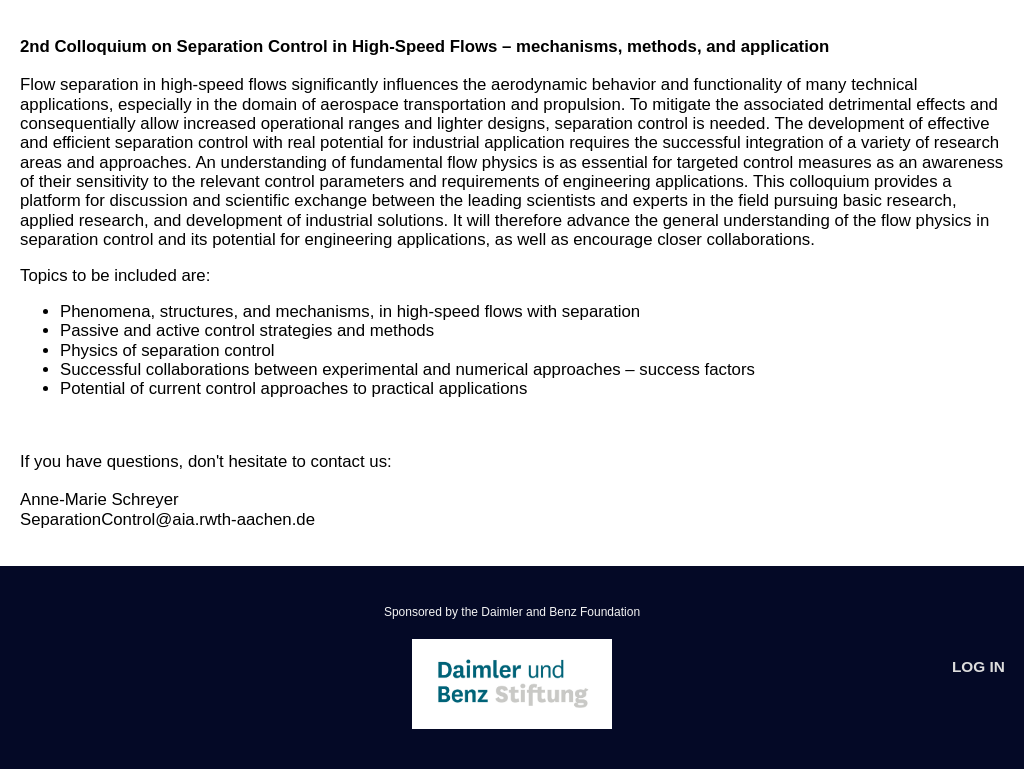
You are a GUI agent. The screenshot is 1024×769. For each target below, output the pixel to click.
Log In (978, 666)
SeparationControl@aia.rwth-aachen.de (167, 519)
